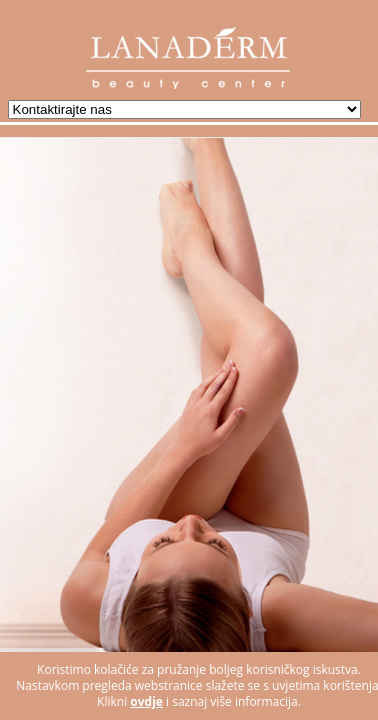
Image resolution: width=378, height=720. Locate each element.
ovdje (146, 701)
